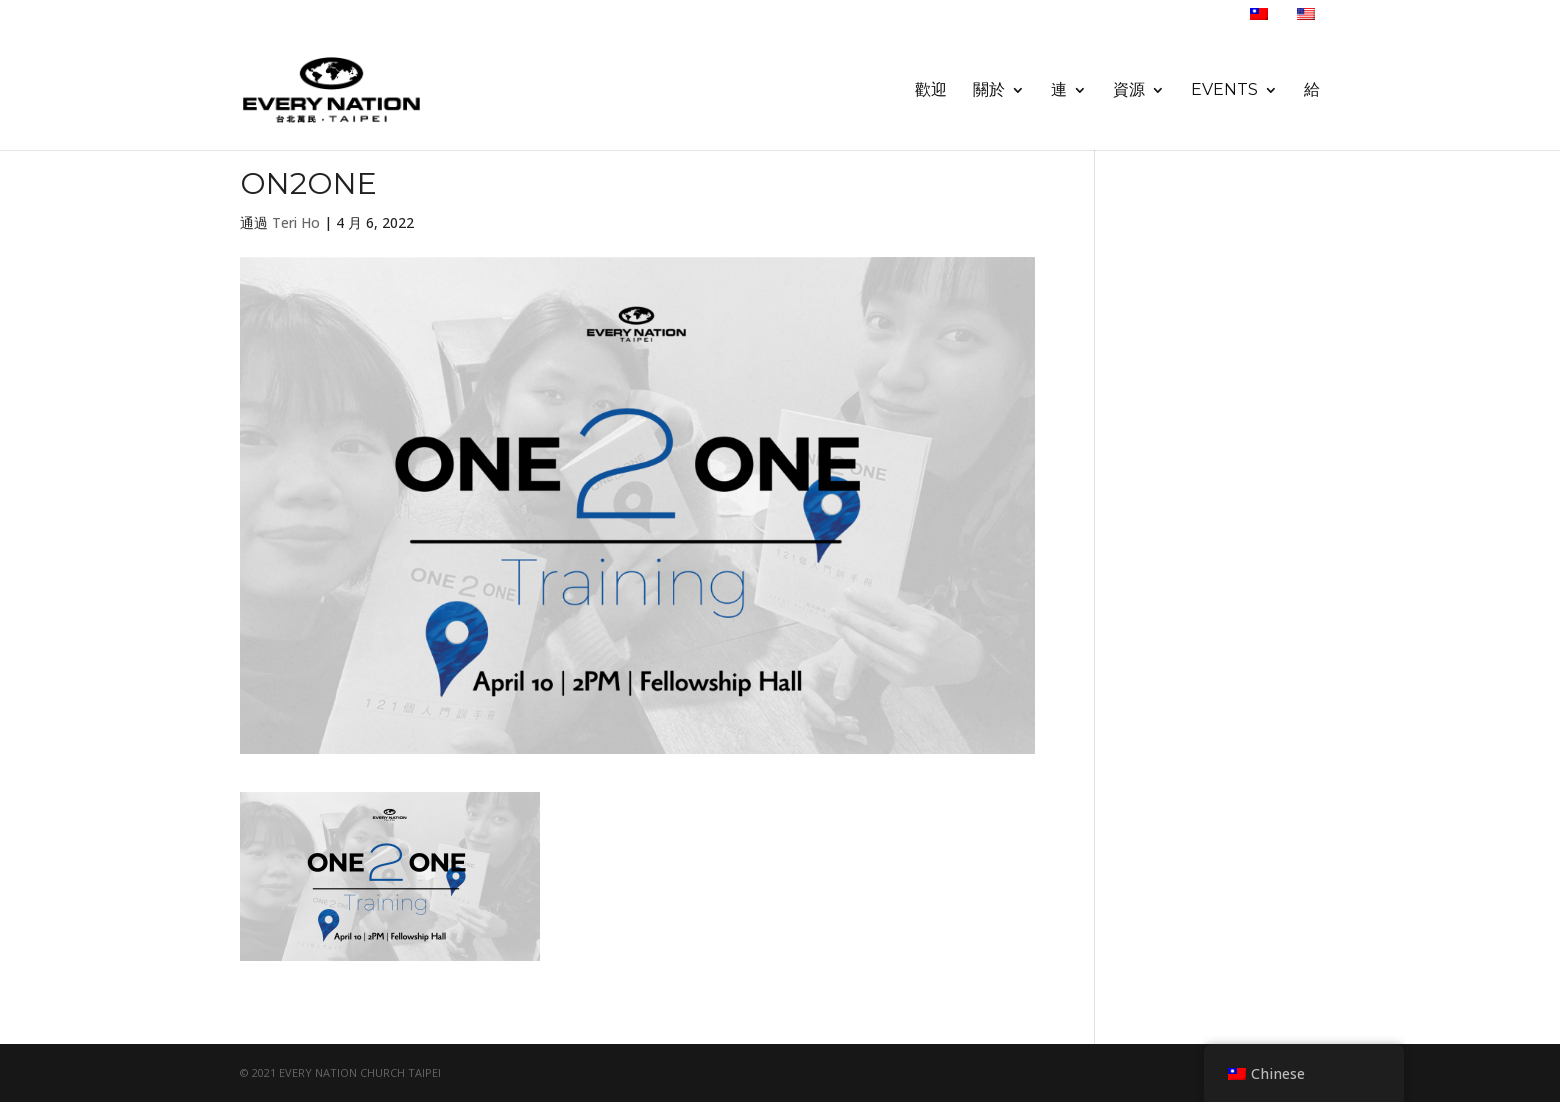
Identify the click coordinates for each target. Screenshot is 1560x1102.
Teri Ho (296, 222)
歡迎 (931, 91)
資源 (1129, 91)
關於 (989, 91)
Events (1224, 91)
